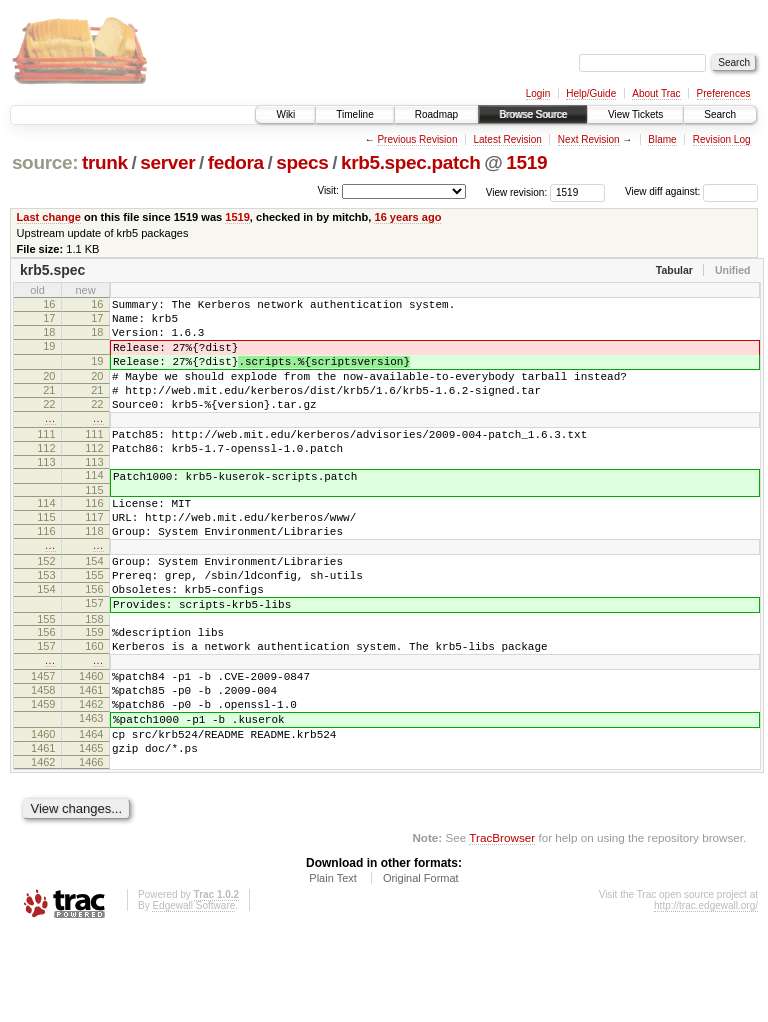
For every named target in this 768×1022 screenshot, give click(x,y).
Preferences (724, 93)
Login (538, 93)
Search (720, 114)
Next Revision (589, 139)
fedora (236, 162)
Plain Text (333, 968)
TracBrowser (502, 927)
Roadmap (436, 114)
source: (45, 162)
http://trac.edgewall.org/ (706, 995)
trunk (105, 162)
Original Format (421, 968)
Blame (662, 139)
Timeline (354, 114)
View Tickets (635, 114)
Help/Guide (591, 93)
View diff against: (691, 191)
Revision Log (722, 139)
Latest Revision (507, 139)
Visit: (328, 190)
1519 (526, 162)
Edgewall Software (193, 995)
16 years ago (407, 217)
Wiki (285, 114)
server (167, 162)
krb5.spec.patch (411, 162)
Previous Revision (417, 139)
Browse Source (533, 114)
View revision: (517, 191)
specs (302, 162)
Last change (49, 217)
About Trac (656, 93)
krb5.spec (52, 270)
